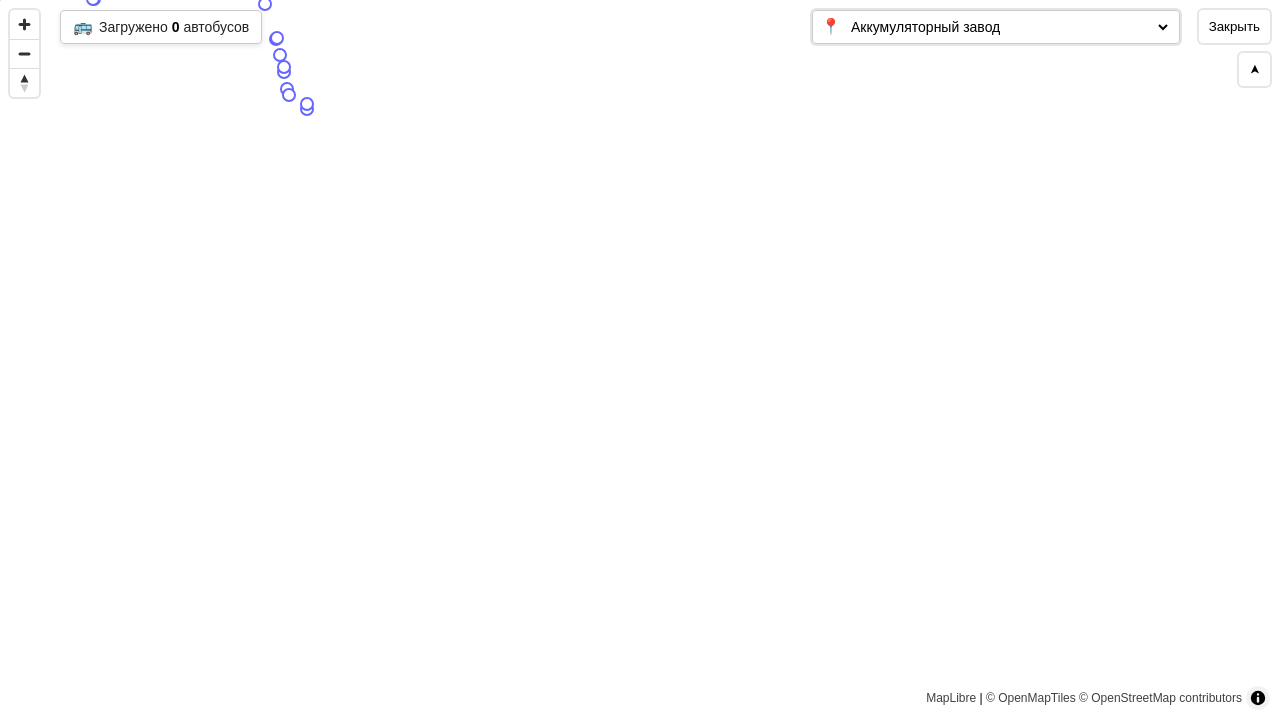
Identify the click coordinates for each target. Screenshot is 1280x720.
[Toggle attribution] (1258, 698)
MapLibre (951, 698)
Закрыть (1234, 26)
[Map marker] (593, 458)
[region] (640, 360)
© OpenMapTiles (1031, 698)
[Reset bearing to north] (24, 82)
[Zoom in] (24, 24)
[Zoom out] (24, 53)
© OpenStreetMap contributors (1160, 698)
